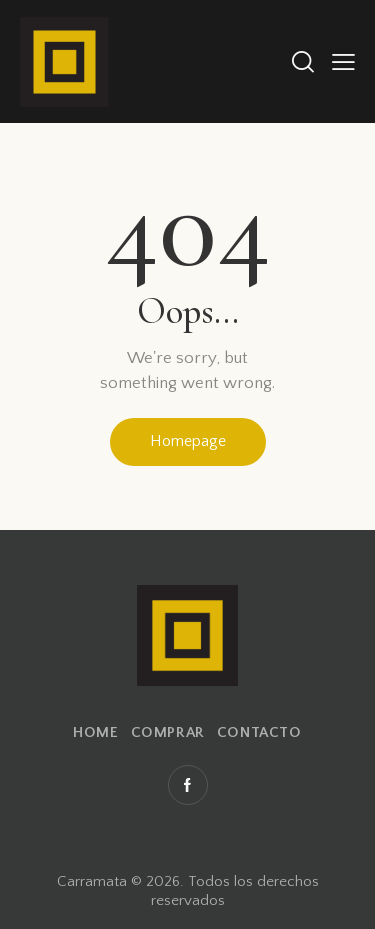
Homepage (188, 441)
